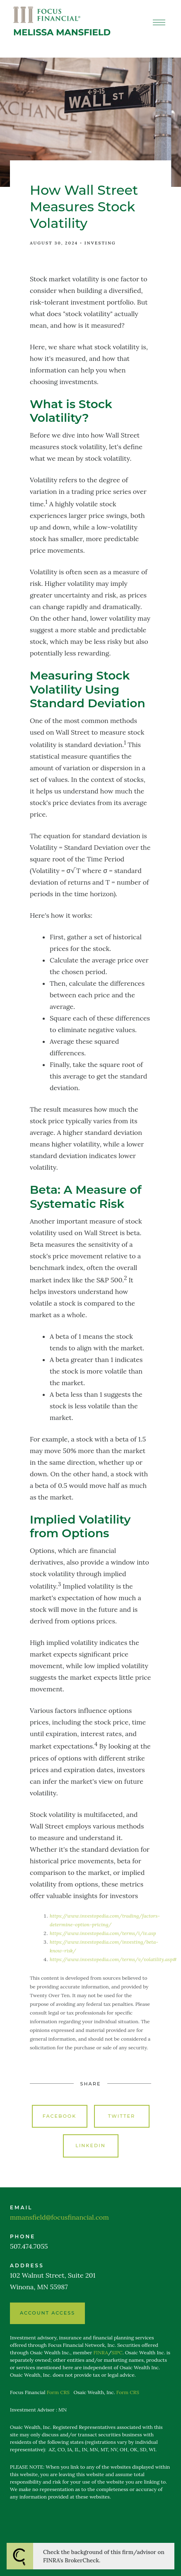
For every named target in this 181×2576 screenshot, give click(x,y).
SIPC (116, 2352)
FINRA (101, 2352)
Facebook (60, 2116)
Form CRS (58, 2392)
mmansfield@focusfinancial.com (59, 2217)
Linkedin (90, 2145)
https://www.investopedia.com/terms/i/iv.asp (103, 1933)
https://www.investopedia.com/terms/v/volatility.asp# (113, 1959)
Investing (100, 243)
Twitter (121, 2116)
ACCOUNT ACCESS (47, 2313)
